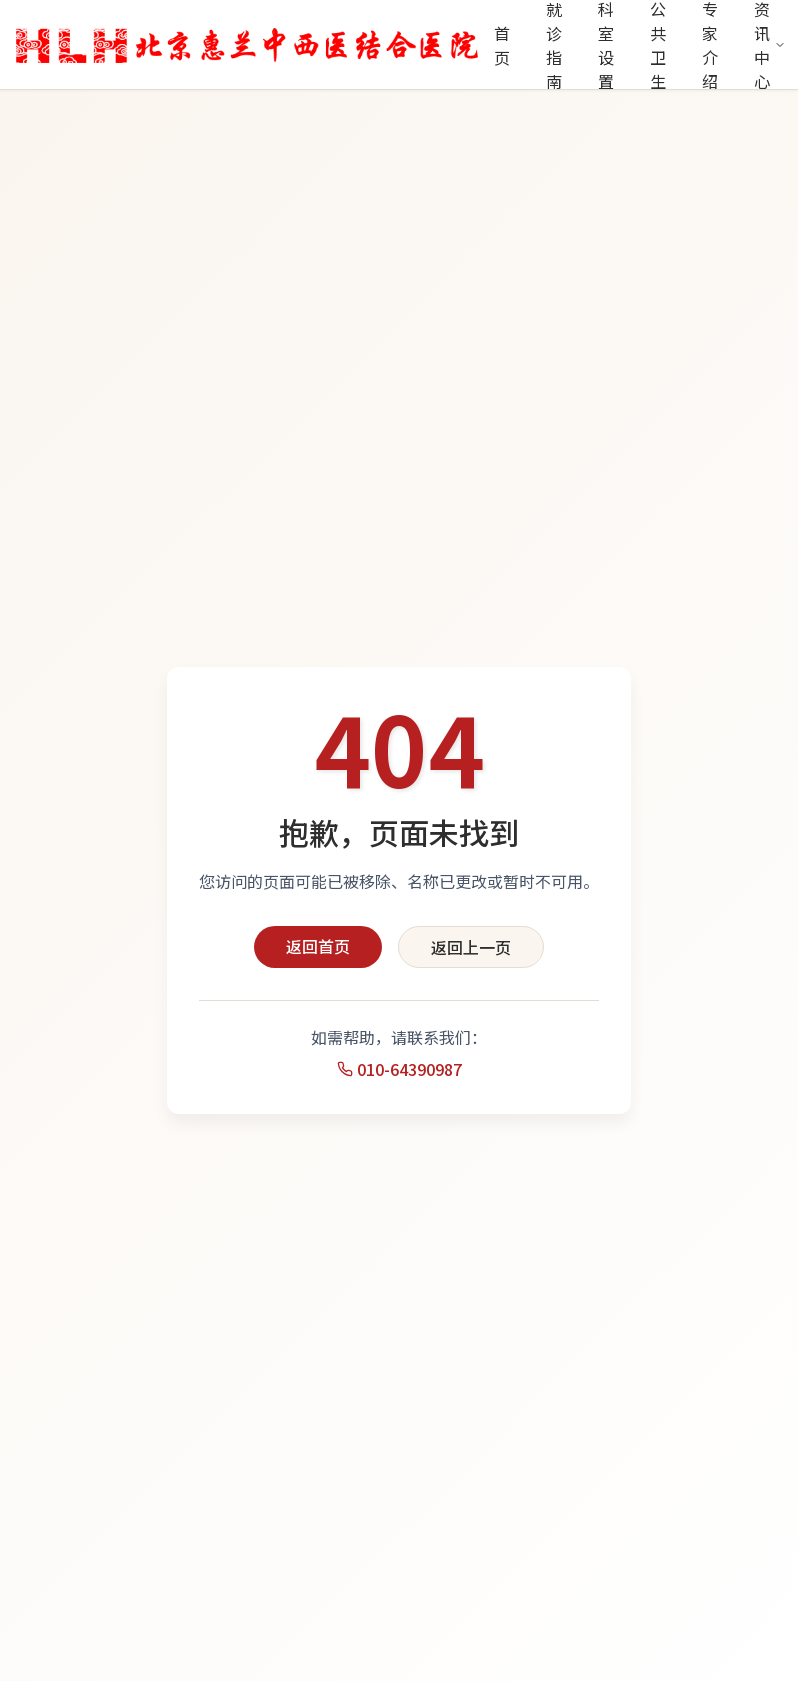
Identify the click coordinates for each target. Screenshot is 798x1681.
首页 (502, 45)
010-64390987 (399, 1069)
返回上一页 (471, 947)
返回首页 (318, 946)
